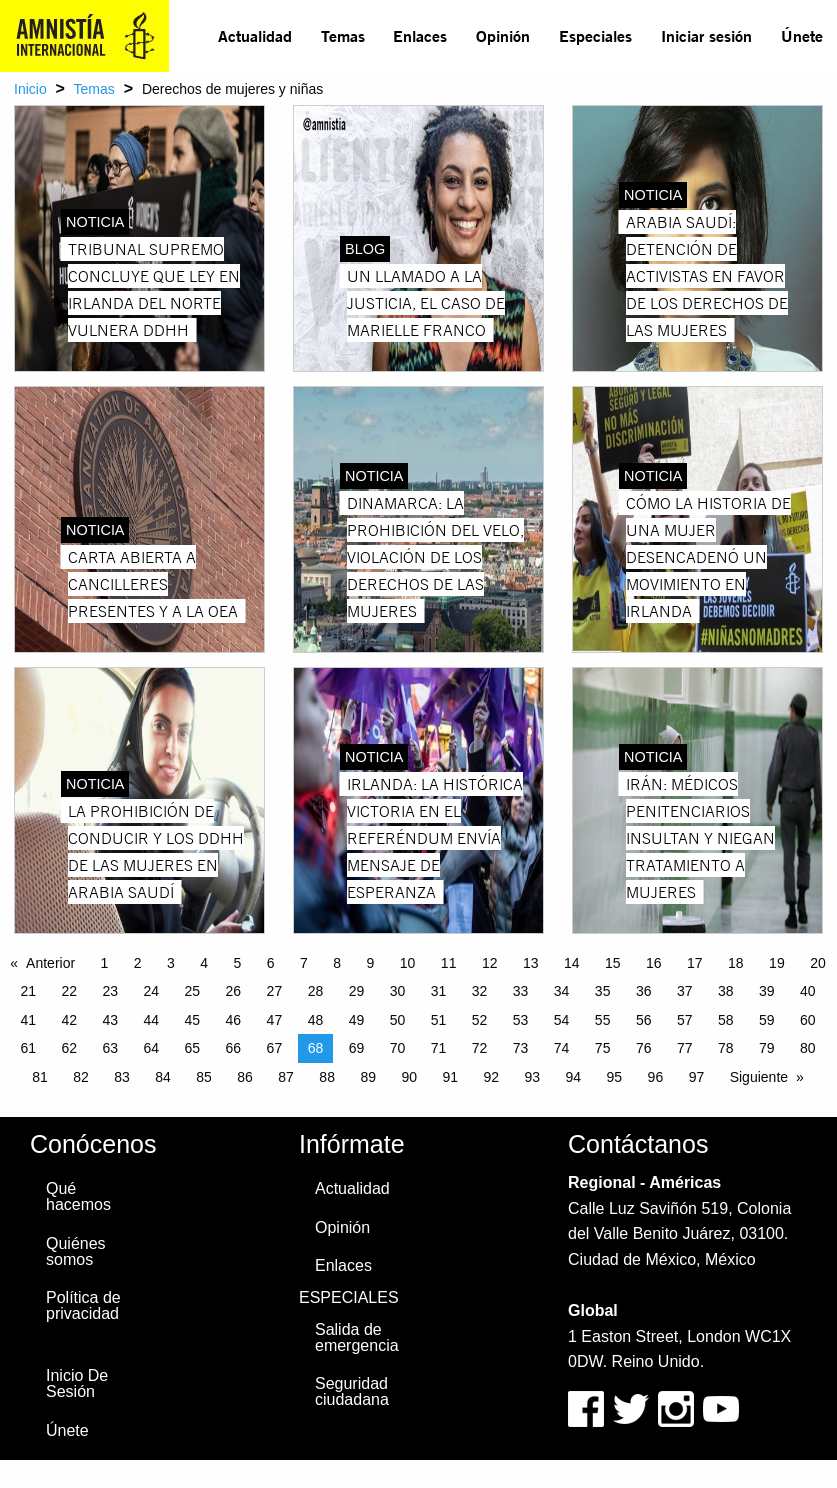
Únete (802, 35)
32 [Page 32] (480, 991)
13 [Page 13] (531, 963)
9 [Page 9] (371, 963)
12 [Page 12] (490, 963)
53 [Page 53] (521, 1020)
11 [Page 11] (449, 963)
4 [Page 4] (204, 963)
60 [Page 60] (808, 1020)
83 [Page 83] (122, 1077)
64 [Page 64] (152, 1048)
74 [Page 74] (562, 1048)
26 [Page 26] (234, 991)
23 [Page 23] (110, 991)
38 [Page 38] (726, 991)
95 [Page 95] (615, 1077)
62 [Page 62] (69, 1048)
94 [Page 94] (574, 1077)
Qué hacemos (78, 1196)
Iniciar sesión (706, 35)
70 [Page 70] (398, 1048)
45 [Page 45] (193, 1020)
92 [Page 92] (491, 1077)
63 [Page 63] (110, 1048)
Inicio (30, 89)
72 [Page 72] (480, 1048)
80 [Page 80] (808, 1048)
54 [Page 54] (562, 1020)
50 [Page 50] (398, 1020)
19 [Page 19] (777, 963)
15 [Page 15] (613, 963)
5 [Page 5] (238, 963)
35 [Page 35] (603, 991)
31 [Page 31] (439, 991)
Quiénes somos (76, 1251)
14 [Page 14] (572, 963)
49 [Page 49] (357, 1020)
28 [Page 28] (316, 991)
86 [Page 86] (245, 1077)
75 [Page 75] (603, 1048)
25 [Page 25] (193, 991)
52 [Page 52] (480, 1020)
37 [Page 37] (685, 991)
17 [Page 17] (695, 963)
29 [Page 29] (357, 991)
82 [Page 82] (81, 1077)
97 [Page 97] (697, 1077)
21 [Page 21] (28, 991)
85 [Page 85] (204, 1077)
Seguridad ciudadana (352, 1391)
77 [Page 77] (685, 1048)
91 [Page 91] (450, 1077)
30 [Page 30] (398, 991)
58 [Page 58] (726, 1020)
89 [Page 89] (368, 1077)
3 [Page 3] (171, 963)
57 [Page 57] (685, 1020)
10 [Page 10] (408, 963)
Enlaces (420, 35)
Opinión (503, 35)
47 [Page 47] (275, 1020)
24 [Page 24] (152, 991)
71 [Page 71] (439, 1048)
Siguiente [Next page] (759, 1077)
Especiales (595, 35)
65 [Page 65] (193, 1048)
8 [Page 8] (337, 963)
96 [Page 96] (656, 1077)
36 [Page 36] (644, 991)
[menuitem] (255, 36)
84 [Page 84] (163, 1077)
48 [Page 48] (316, 1020)
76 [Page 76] (644, 1048)
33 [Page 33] (521, 991)
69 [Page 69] (357, 1048)
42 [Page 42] (69, 1020)
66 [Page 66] (234, 1048)
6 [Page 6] (271, 963)
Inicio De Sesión (77, 1383)
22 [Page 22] (69, 991)
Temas (343, 35)
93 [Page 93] (533, 1077)
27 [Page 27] (275, 991)
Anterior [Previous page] (50, 963)
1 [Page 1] (105, 963)
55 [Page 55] (603, 1020)
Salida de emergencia (357, 1337)
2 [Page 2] (138, 963)
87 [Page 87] (286, 1077)
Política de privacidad (83, 1305)
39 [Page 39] (767, 991)
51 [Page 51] (439, 1020)
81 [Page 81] (40, 1077)
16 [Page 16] (654, 963)
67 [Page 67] (275, 1048)
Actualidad (255, 35)
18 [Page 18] (736, 963)
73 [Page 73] (521, 1048)
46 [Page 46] (234, 1020)
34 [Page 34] (562, 991)
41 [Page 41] (28, 1020)
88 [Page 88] (327, 1077)
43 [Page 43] (110, 1020)
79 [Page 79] (767, 1048)
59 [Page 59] (767, 1020)
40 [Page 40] (808, 991)
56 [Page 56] (644, 1020)
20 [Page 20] (818, 963)
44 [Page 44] (152, 1020)
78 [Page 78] (726, 1048)
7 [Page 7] (304, 963)
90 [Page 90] (409, 1077)
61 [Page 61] (28, 1048)
